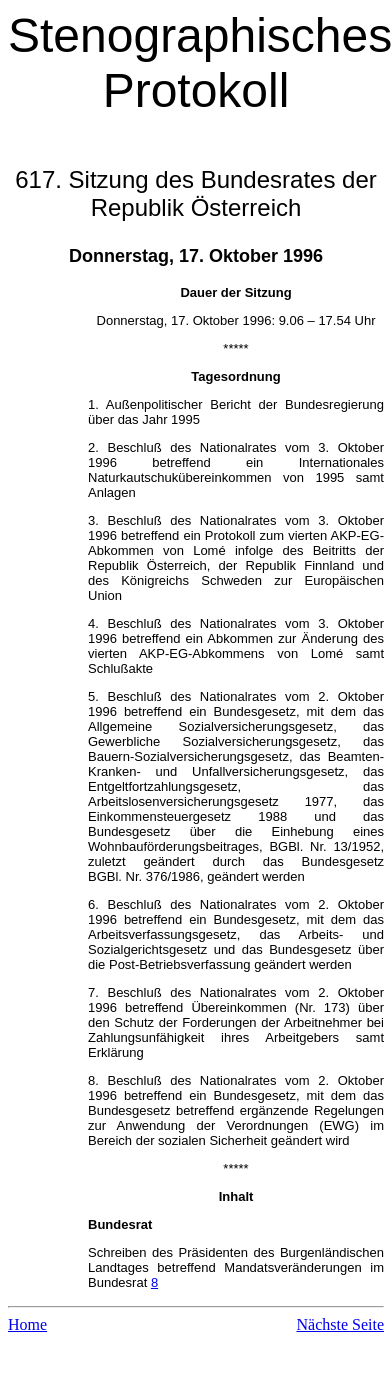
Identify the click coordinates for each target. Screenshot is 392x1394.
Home (27, 1324)
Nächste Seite (340, 1324)
